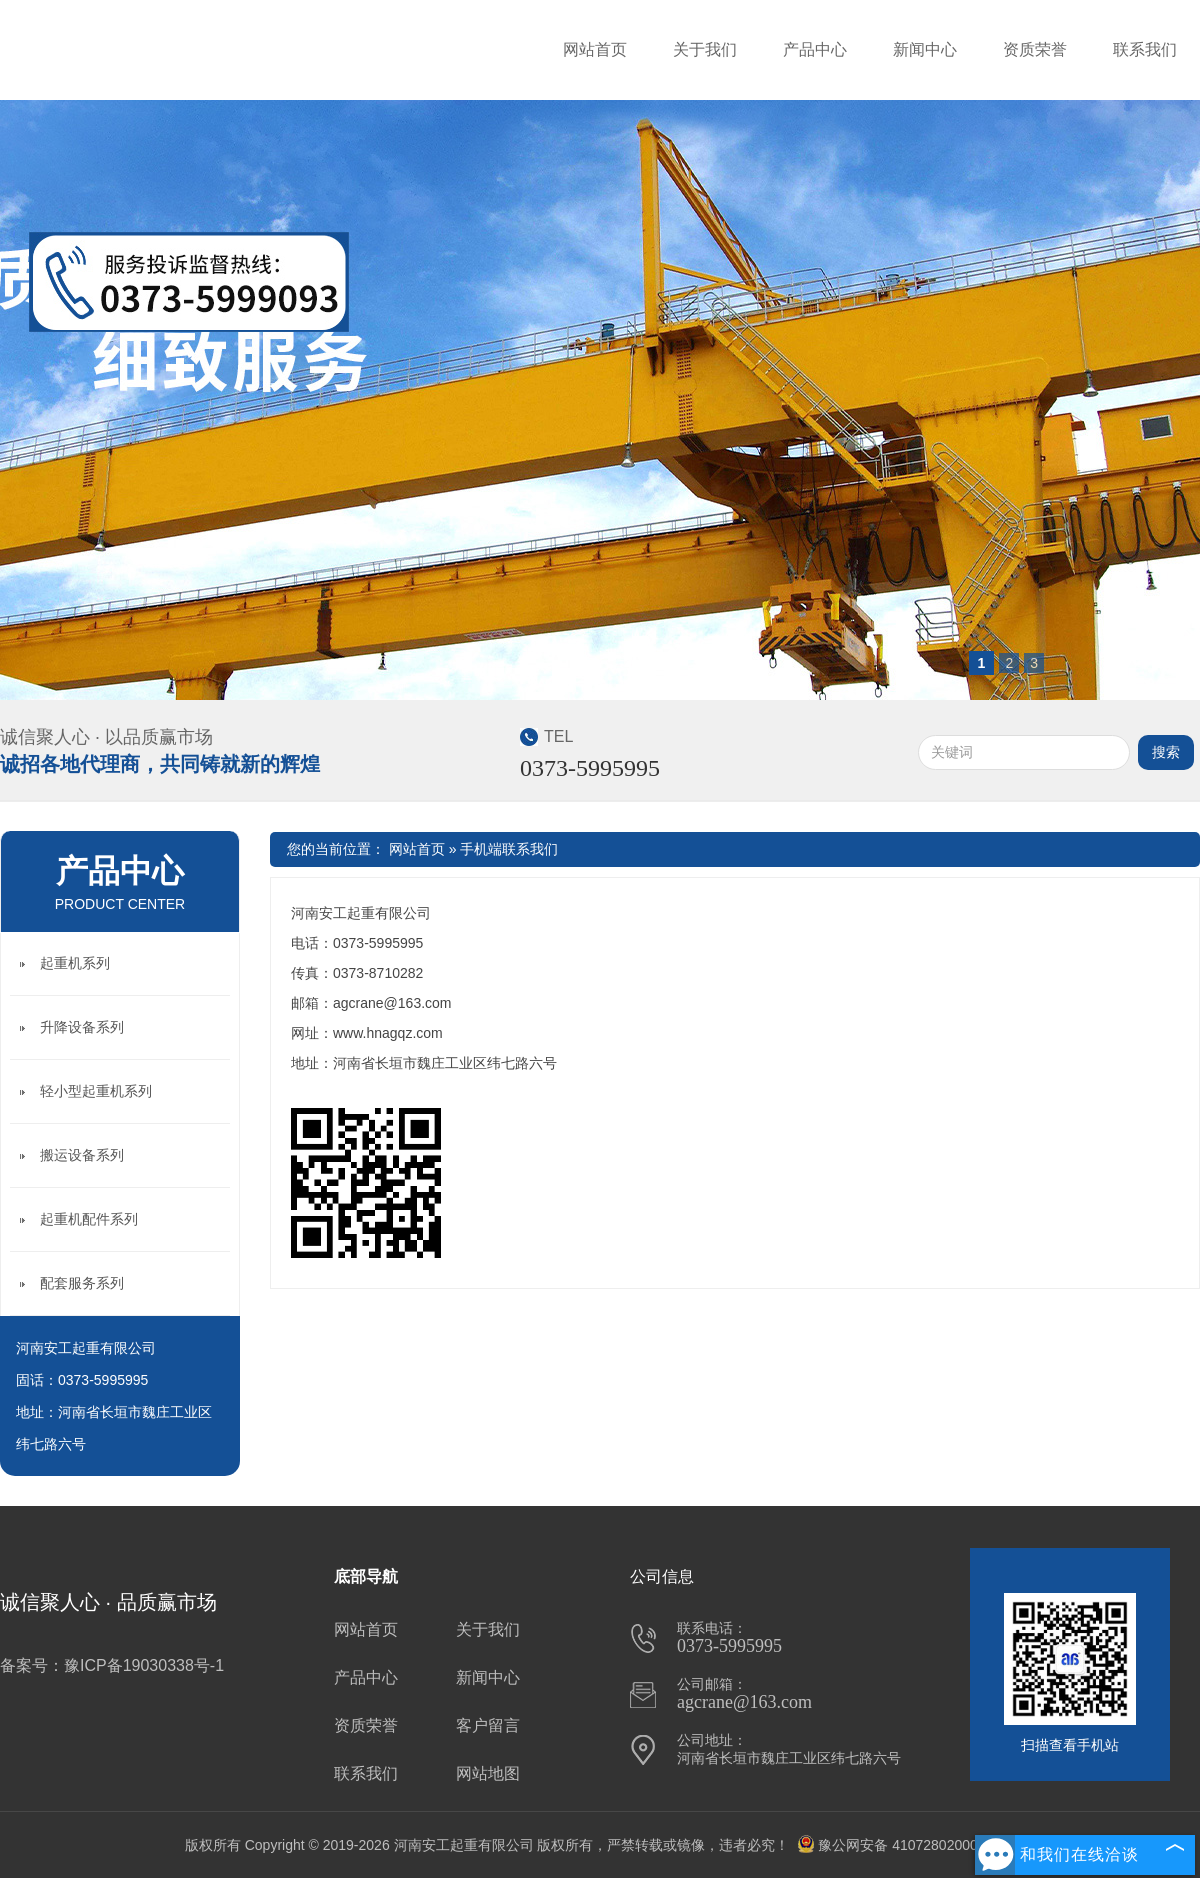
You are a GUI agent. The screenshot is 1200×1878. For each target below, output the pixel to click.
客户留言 (488, 1725)
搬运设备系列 (82, 1155)
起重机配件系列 (89, 1219)
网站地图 (488, 1773)
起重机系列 (75, 963)
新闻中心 (925, 49)
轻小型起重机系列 (96, 1091)
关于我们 (705, 49)
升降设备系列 (82, 1027)
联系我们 (1145, 49)
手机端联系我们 (509, 849)
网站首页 (595, 49)
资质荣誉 (1035, 49)
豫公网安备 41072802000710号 (906, 1845)
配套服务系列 (82, 1283)
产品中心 (815, 49)
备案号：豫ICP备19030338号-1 (112, 1665)
